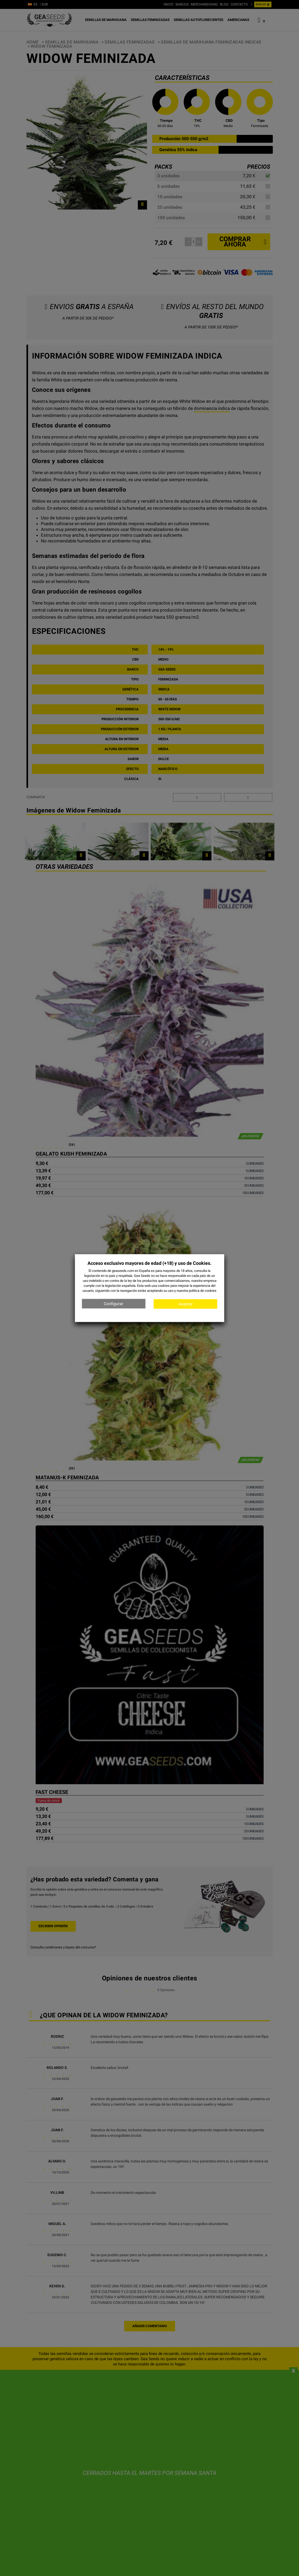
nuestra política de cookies (196, 1291)
